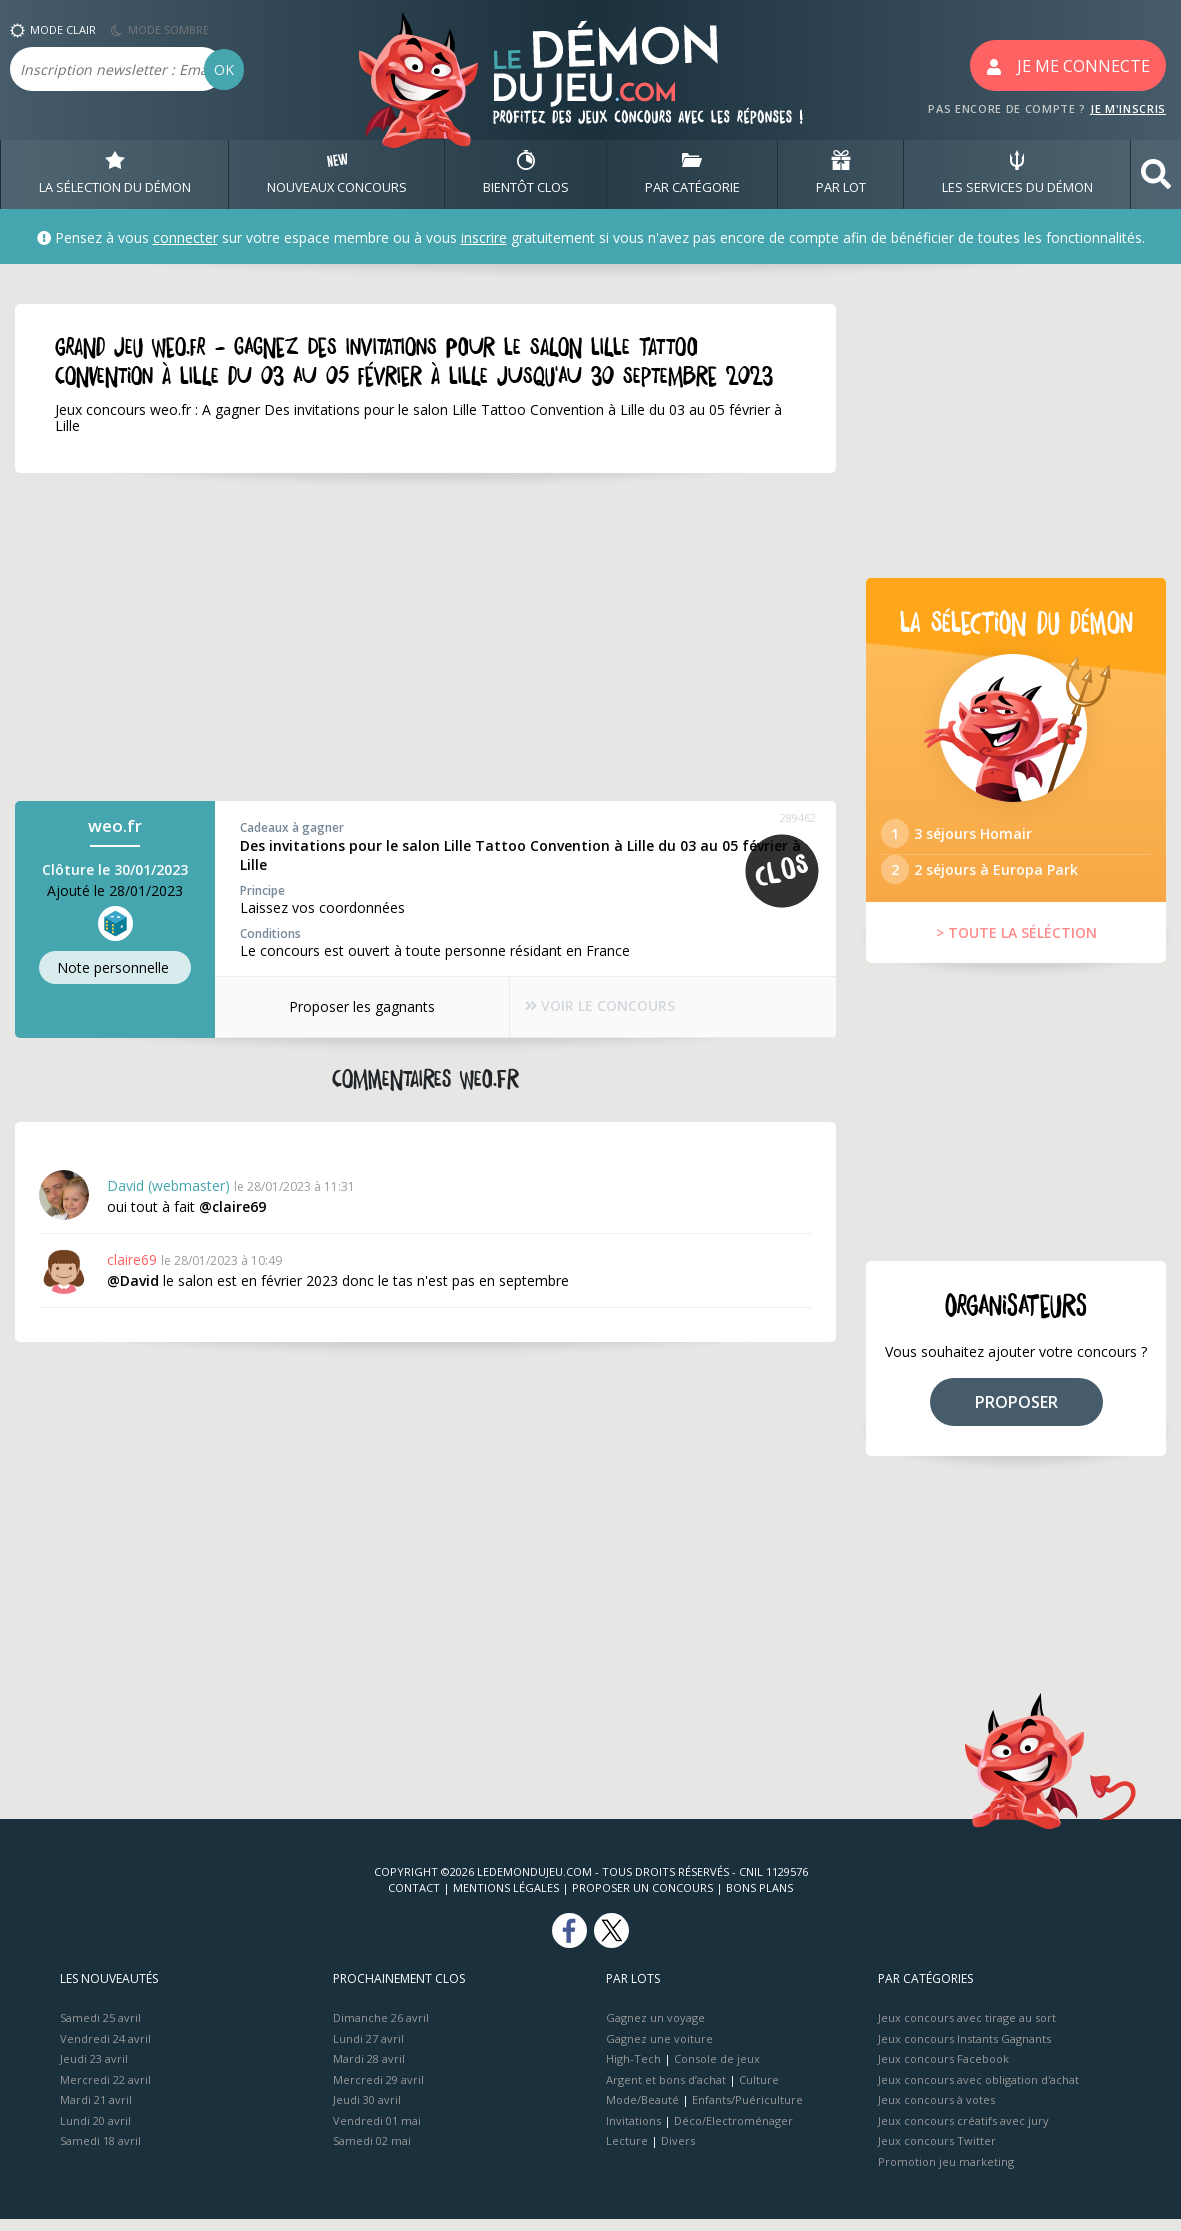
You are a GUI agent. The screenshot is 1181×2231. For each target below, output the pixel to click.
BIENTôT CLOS (526, 174)
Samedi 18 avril (100, 2152)
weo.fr (115, 825)
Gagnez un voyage (655, 2029)
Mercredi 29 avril (378, 2090)
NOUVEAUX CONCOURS (337, 174)
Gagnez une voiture (659, 2049)
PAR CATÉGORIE (692, 174)
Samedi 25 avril (100, 2029)
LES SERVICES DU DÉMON (1017, 174)
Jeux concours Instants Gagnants (964, 2049)
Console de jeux (717, 2070)
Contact (414, 1899)
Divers (678, 2152)
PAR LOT (841, 174)
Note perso (115, 968)
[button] (1156, 174)
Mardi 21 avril (96, 2111)
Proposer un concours (642, 1899)
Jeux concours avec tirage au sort (967, 2029)
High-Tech (633, 2070)
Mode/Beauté (642, 2111)
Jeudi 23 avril (94, 2070)
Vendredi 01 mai (377, 2131)
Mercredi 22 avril (105, 2090)
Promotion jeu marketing (946, 2172)
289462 (798, 817)
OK (224, 69)
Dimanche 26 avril (381, 2029)
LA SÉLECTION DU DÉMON (115, 174)
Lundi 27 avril (368, 2049)
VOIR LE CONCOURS (602, 1007)
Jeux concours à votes (936, 2111)
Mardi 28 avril (369, 2070)
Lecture (627, 2152)
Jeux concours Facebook (943, 2070)
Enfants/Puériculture (747, 2111)
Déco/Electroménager (733, 2131)
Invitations (633, 2131)
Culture (759, 2090)
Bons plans (759, 1899)
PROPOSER (1016, 1413)
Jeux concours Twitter (937, 2152)
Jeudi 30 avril (367, 2111)
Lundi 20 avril (95, 2131)
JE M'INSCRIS (1128, 108)
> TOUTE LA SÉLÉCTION (1016, 944)
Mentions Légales (506, 1899)
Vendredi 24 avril (105, 2049)
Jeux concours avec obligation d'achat (978, 2090)
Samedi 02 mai (372, 2152)
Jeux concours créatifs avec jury (963, 2131)
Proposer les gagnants (353, 1006)
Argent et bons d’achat (666, 2090)
